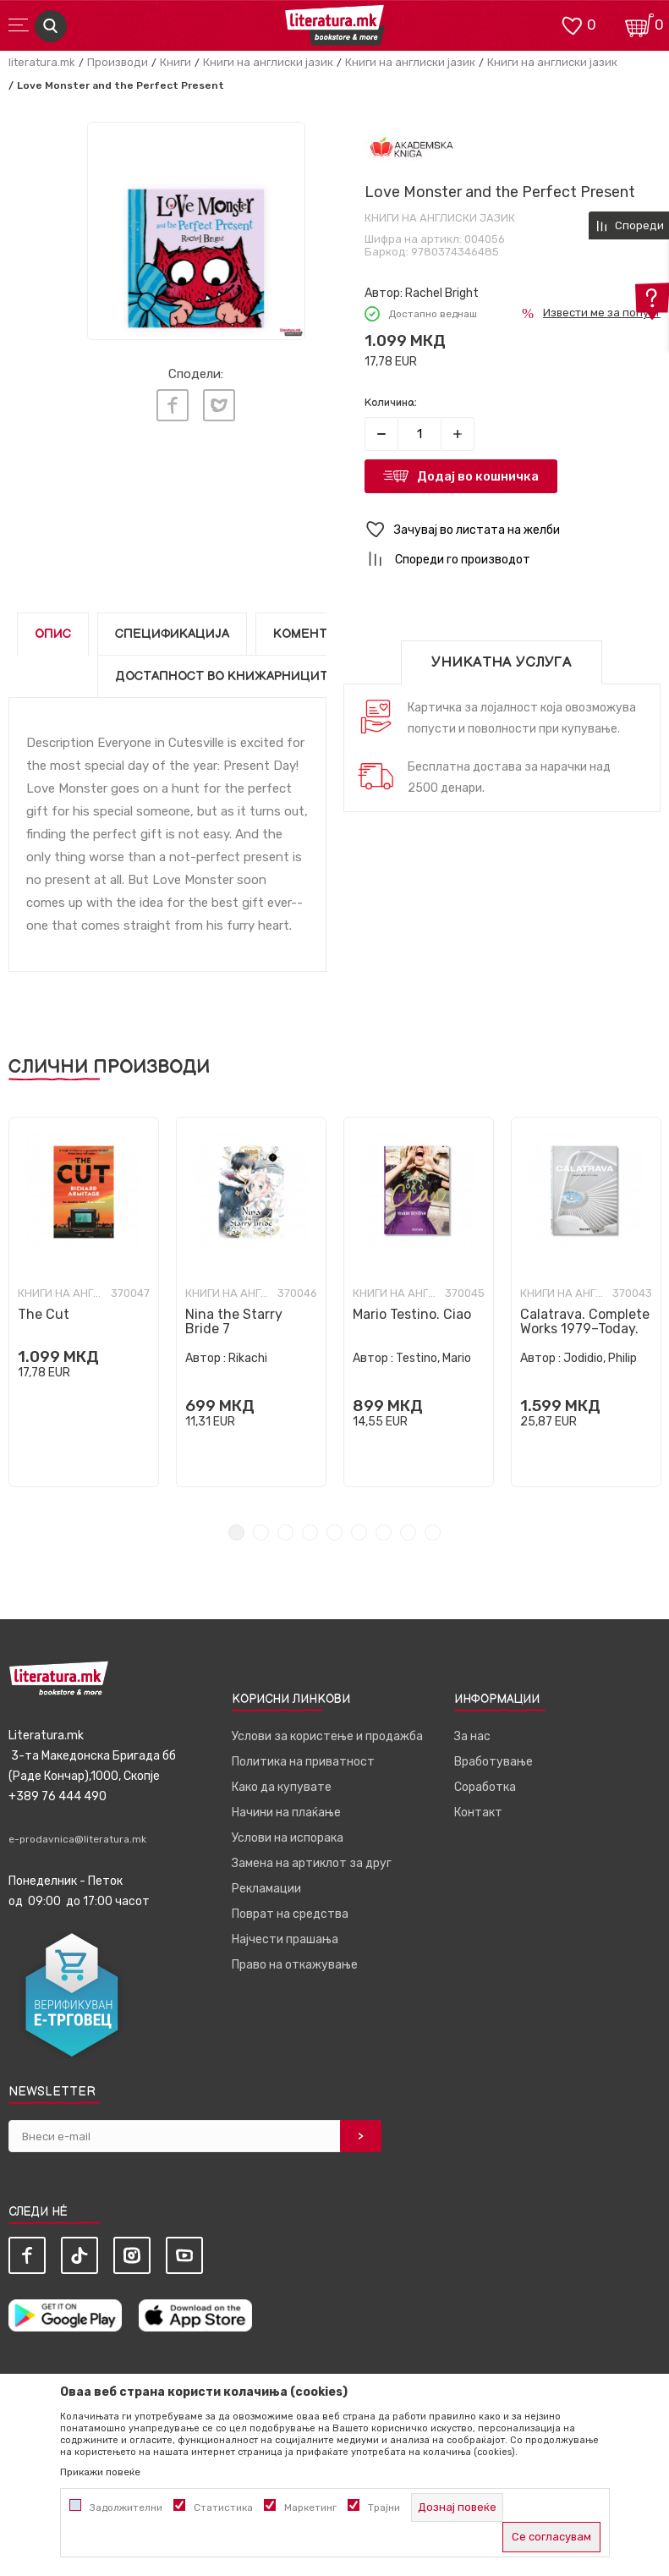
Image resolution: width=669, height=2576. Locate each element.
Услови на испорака (287, 1838)
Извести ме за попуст (602, 312)
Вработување (493, 1762)
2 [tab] (261, 1532)
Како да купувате (282, 1787)
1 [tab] (236, 1532)
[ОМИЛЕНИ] (572, 24)
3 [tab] (285, 1532)
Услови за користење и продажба (327, 1736)
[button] (513, 530)
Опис (53, 634)
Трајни (384, 2507)
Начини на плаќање (286, 1812)
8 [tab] (408, 1532)
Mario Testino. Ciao (412, 1314)
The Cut (43, 1314)
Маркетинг (310, 2507)
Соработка (485, 1787)
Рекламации (266, 1888)
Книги (175, 62)
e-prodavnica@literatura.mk (77, 1839)
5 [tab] (334, 1532)
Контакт (478, 1812)
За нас (472, 1736)
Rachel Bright (442, 293)
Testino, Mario (433, 1358)
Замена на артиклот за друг (312, 1863)
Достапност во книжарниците (226, 676)
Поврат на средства (290, 1914)
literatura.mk (41, 62)
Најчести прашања (285, 1939)
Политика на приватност (303, 1762)
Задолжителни (126, 2507)
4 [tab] (310, 1532)
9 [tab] (433, 1532)
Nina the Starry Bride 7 (233, 1321)
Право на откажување (295, 1965)
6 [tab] (359, 1532)
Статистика (223, 2507)
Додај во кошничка (478, 476)
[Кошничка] (639, 24)
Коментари (312, 634)
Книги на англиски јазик (268, 62)
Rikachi (247, 1358)
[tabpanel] (83, 1302)
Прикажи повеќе (100, 2472)
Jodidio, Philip (600, 1358)
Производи (117, 62)
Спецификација (172, 634)
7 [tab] (384, 1532)
